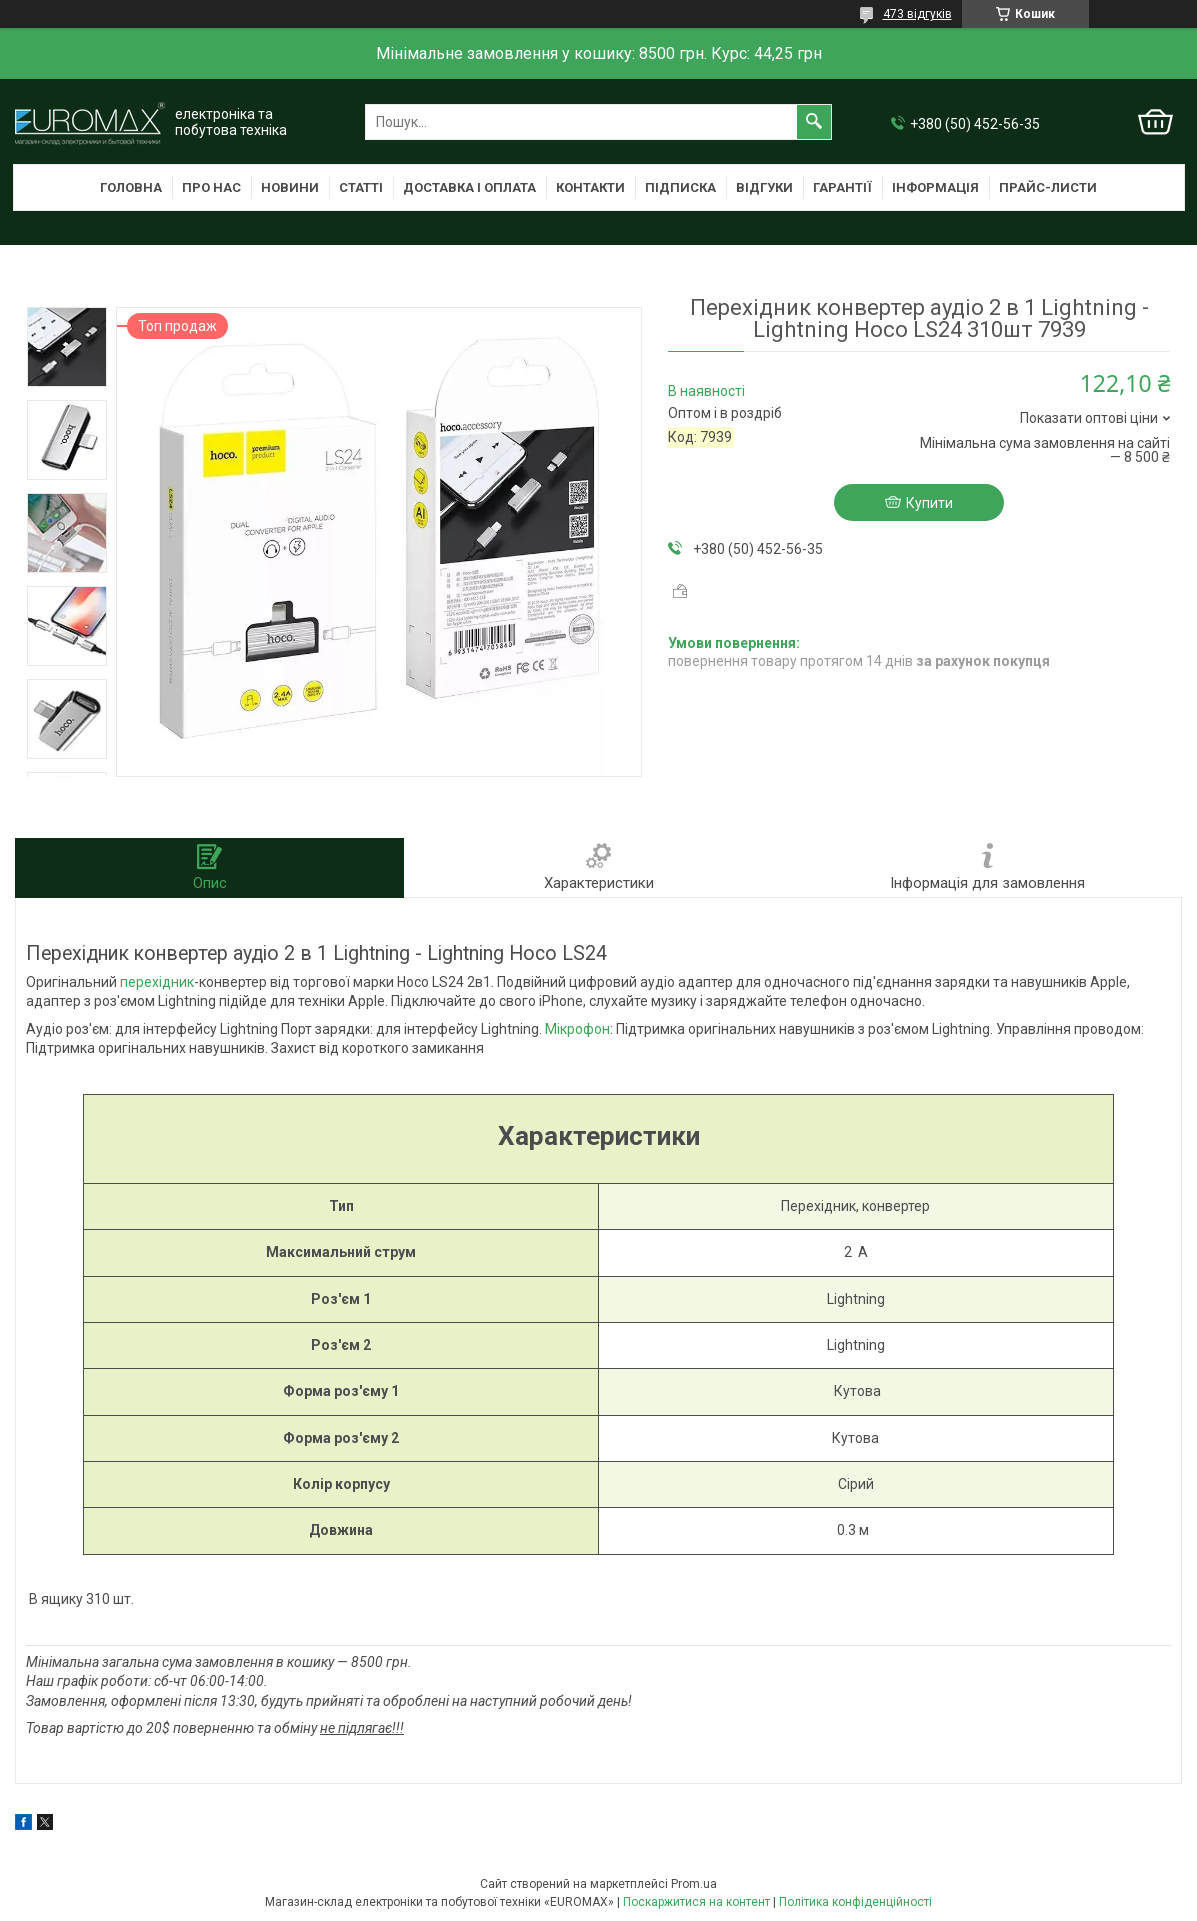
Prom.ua (694, 1884)
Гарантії (842, 187)
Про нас (211, 187)
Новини (290, 187)
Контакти (590, 187)
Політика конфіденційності (855, 1902)
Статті (361, 187)
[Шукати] (814, 122)
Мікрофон (577, 1029)
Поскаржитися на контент (696, 1902)
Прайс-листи (1048, 187)
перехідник (157, 982)
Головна (131, 187)
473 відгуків (917, 14)
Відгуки (764, 187)
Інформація (935, 187)
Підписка (680, 187)
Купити (929, 503)
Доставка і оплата (469, 187)
